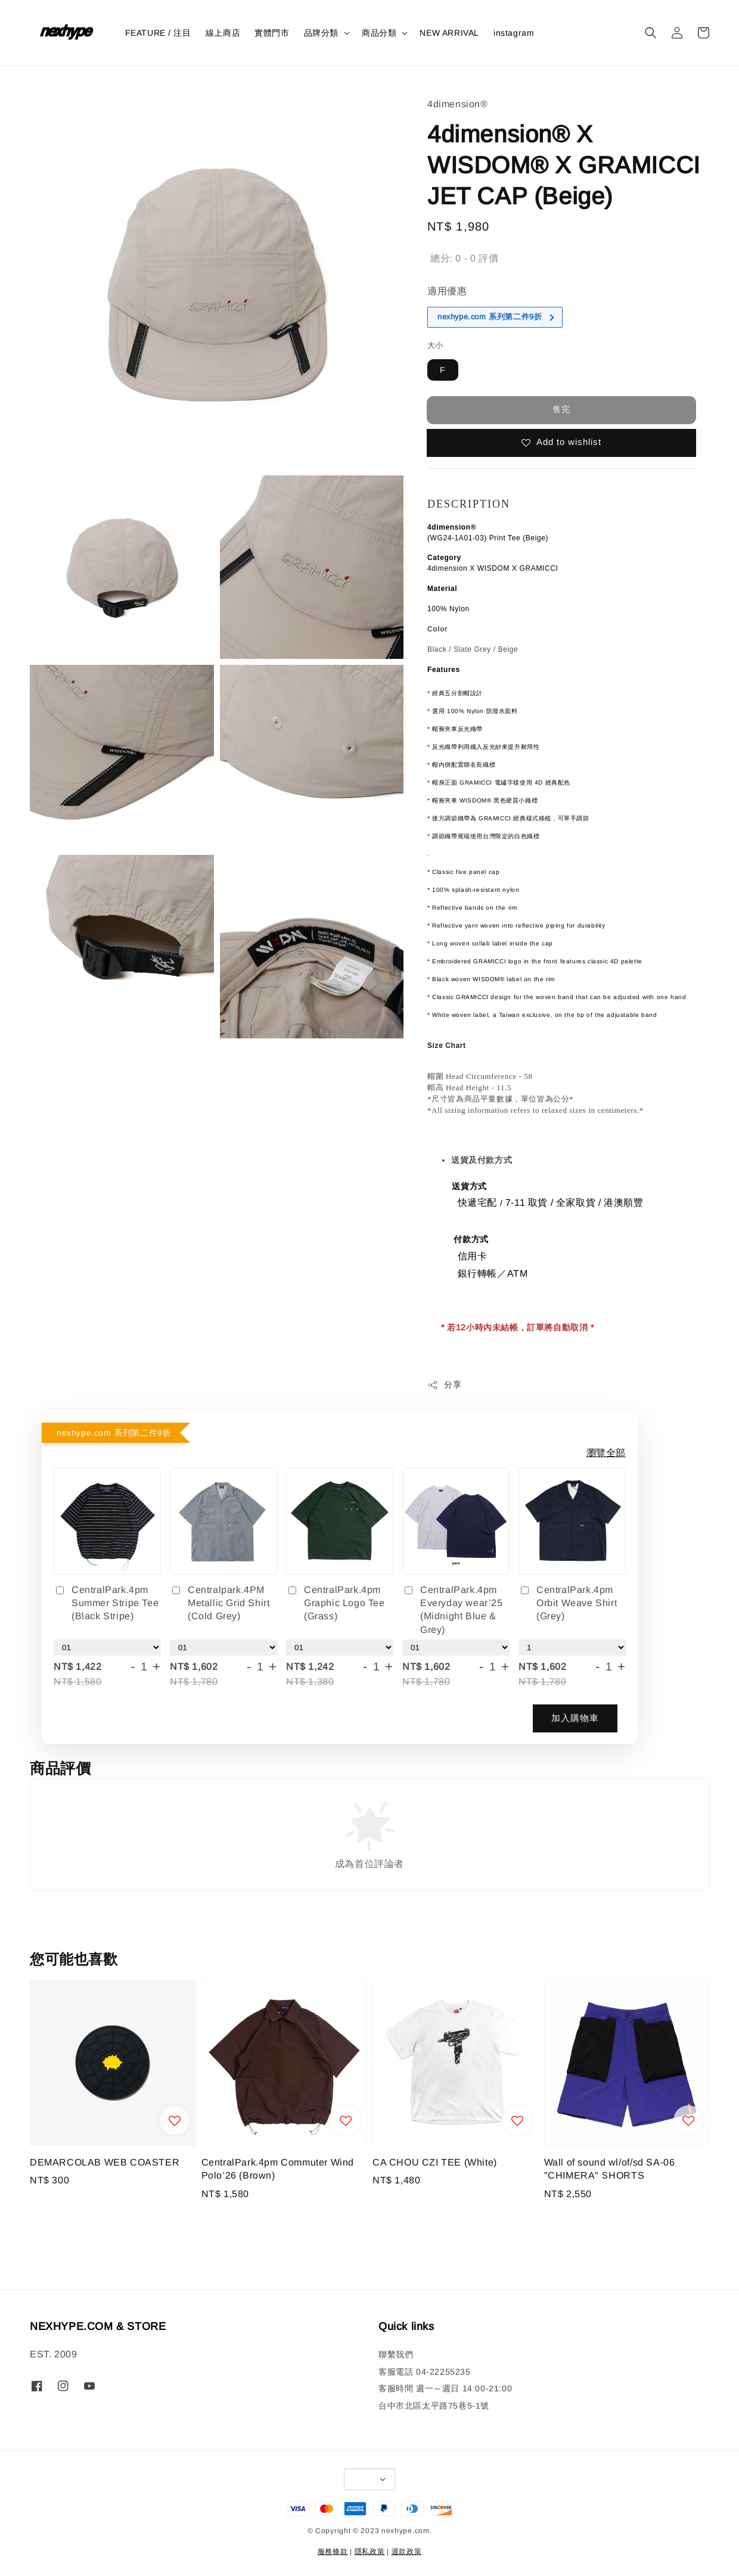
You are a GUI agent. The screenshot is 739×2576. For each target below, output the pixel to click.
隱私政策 (370, 2551)
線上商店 (223, 33)
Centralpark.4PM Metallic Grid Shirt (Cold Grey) (219, 1603)
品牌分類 (321, 33)
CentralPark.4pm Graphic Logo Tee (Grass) (335, 1603)
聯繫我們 (395, 2354)
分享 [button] (444, 1385)
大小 (435, 345)
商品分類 (379, 33)
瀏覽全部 (606, 1453)
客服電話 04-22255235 (424, 2371)
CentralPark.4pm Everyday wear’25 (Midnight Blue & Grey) (452, 1610)
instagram (513, 33)
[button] (651, 33)
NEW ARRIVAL (449, 33)
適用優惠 (447, 291)
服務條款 (333, 2551)
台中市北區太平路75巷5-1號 (433, 2405)
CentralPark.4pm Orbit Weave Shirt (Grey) (567, 1603)
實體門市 (271, 33)
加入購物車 (575, 1718)
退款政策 (407, 2551)
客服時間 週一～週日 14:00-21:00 (445, 2388)
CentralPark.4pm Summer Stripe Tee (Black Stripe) (106, 1603)
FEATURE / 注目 (158, 33)
